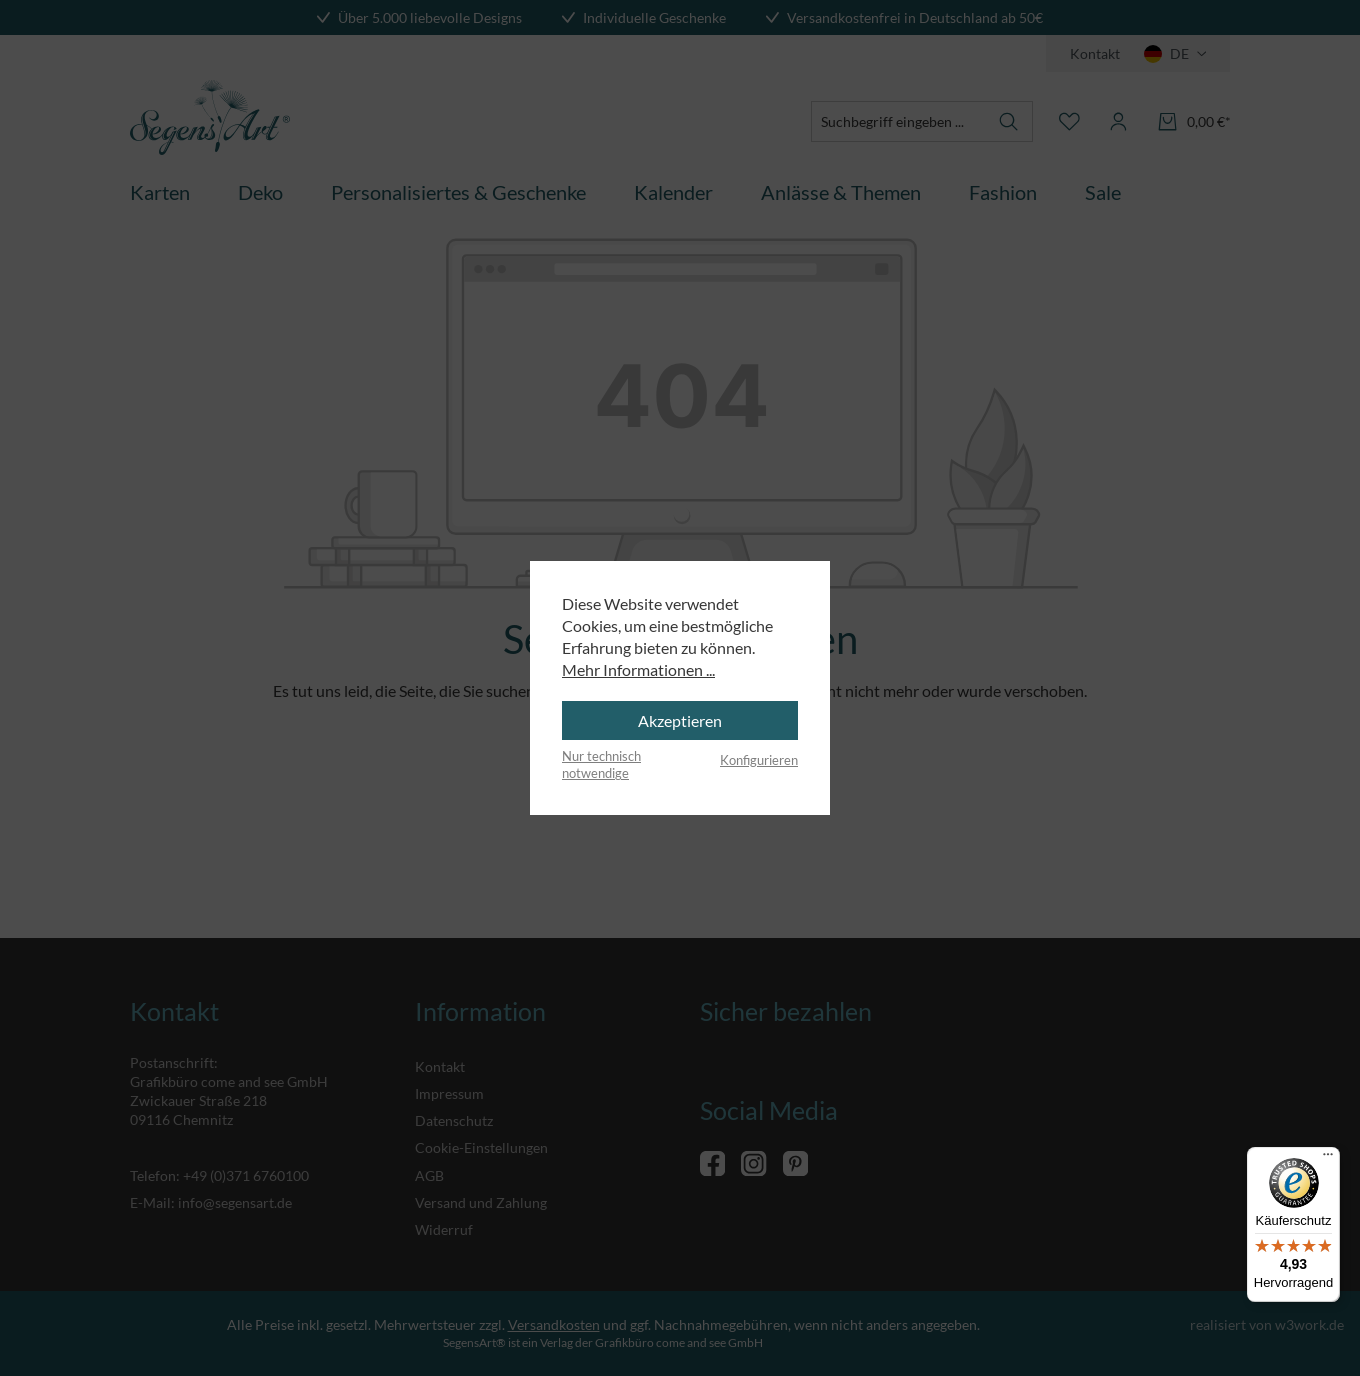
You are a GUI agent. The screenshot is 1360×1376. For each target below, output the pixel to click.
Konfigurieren (759, 760)
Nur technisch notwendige (601, 765)
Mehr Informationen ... (638, 669)
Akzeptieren (680, 720)
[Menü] (1328, 1159)
